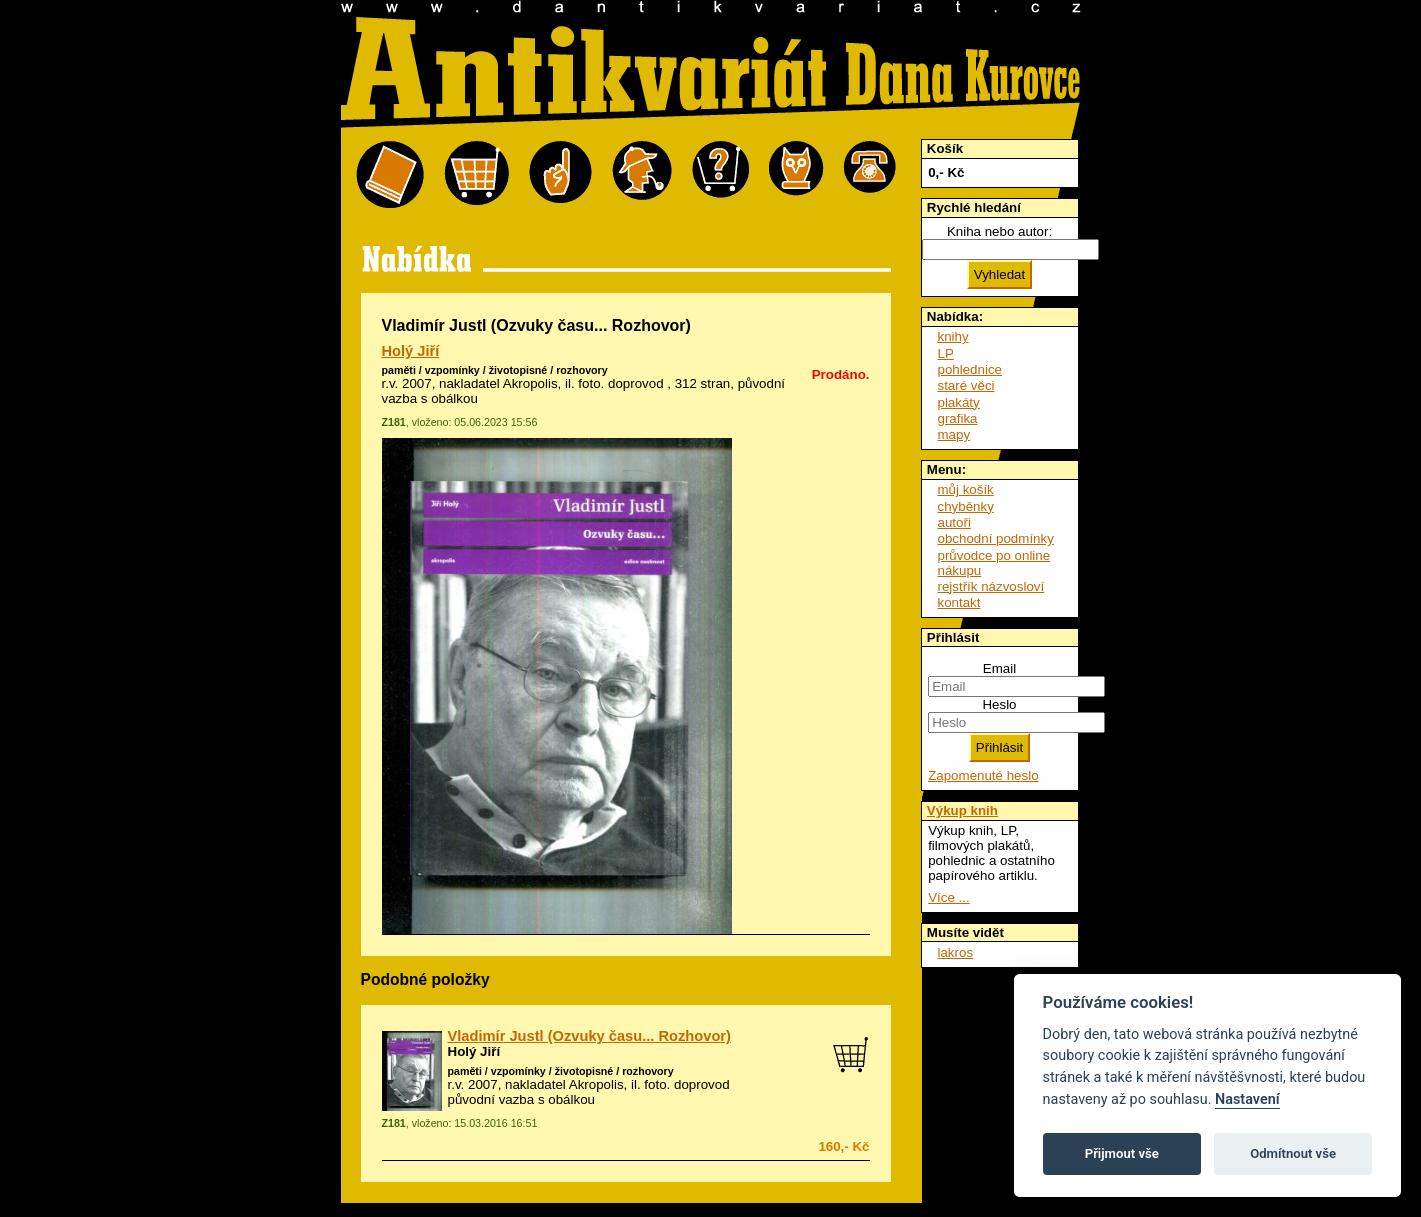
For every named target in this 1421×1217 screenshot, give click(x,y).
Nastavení (1247, 1099)
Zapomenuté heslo (983, 775)
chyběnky (966, 506)
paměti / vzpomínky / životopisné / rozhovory (495, 370)
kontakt (959, 602)
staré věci (966, 385)
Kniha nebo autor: (999, 231)
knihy (953, 336)
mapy (954, 434)
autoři (954, 522)
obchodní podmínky (996, 538)
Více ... (948, 897)
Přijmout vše (1122, 1153)
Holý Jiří (411, 351)
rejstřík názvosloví (991, 586)
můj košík (966, 489)
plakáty (959, 402)
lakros (956, 952)
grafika (958, 418)
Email (999, 668)
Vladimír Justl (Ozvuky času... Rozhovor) (589, 1036)
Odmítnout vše (1293, 1153)
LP (946, 353)
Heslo (999, 704)
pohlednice (970, 369)
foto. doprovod (620, 383)
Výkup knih (962, 810)
